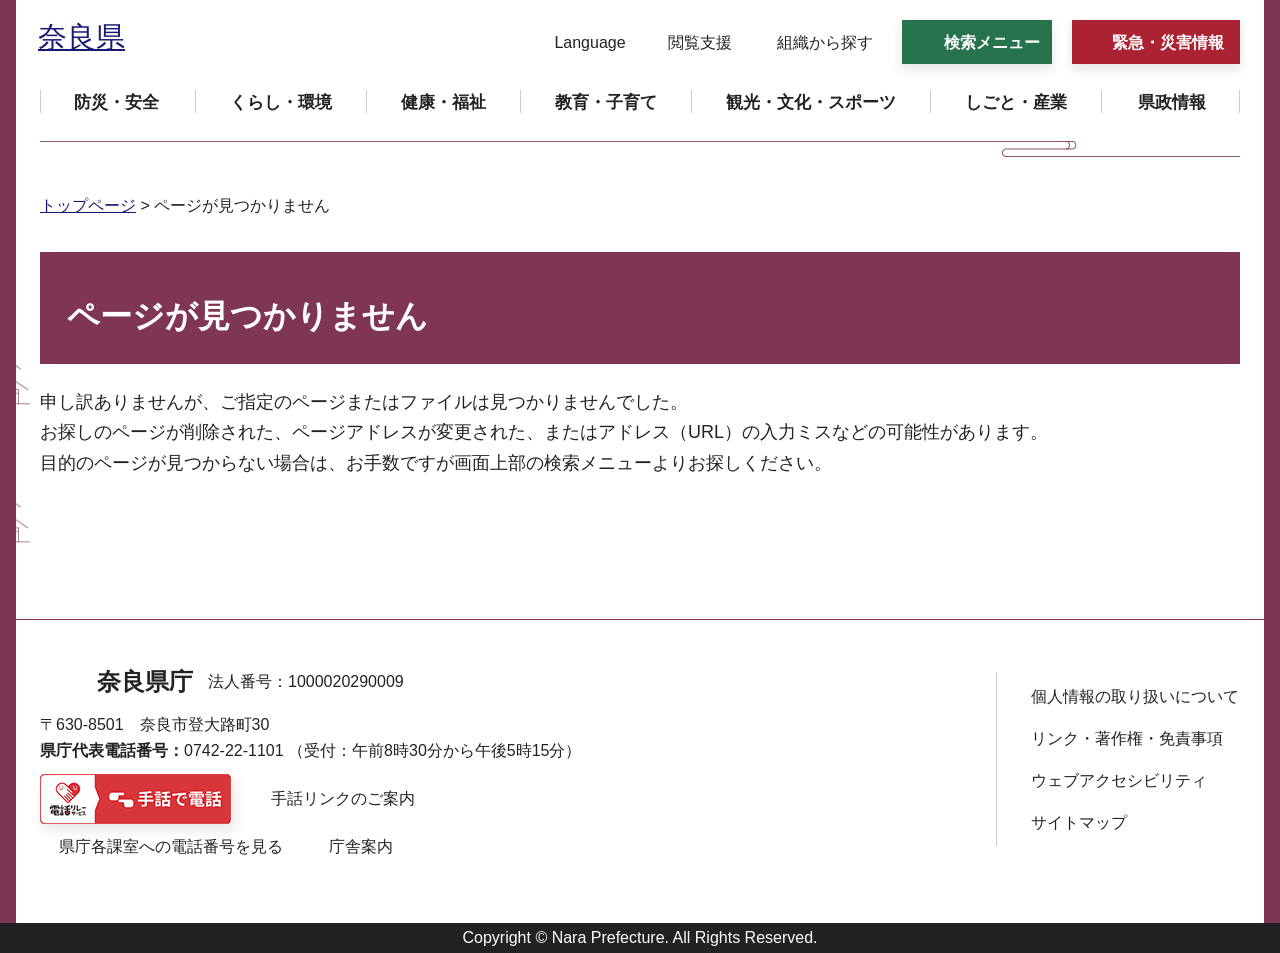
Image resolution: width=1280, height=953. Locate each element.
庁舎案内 (361, 846)
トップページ (88, 205)
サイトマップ (1079, 822)
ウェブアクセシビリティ (1119, 780)
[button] (577, 43)
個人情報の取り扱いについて (1135, 696)
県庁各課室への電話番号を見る (171, 846)
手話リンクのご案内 (343, 798)
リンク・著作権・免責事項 (1127, 738)
